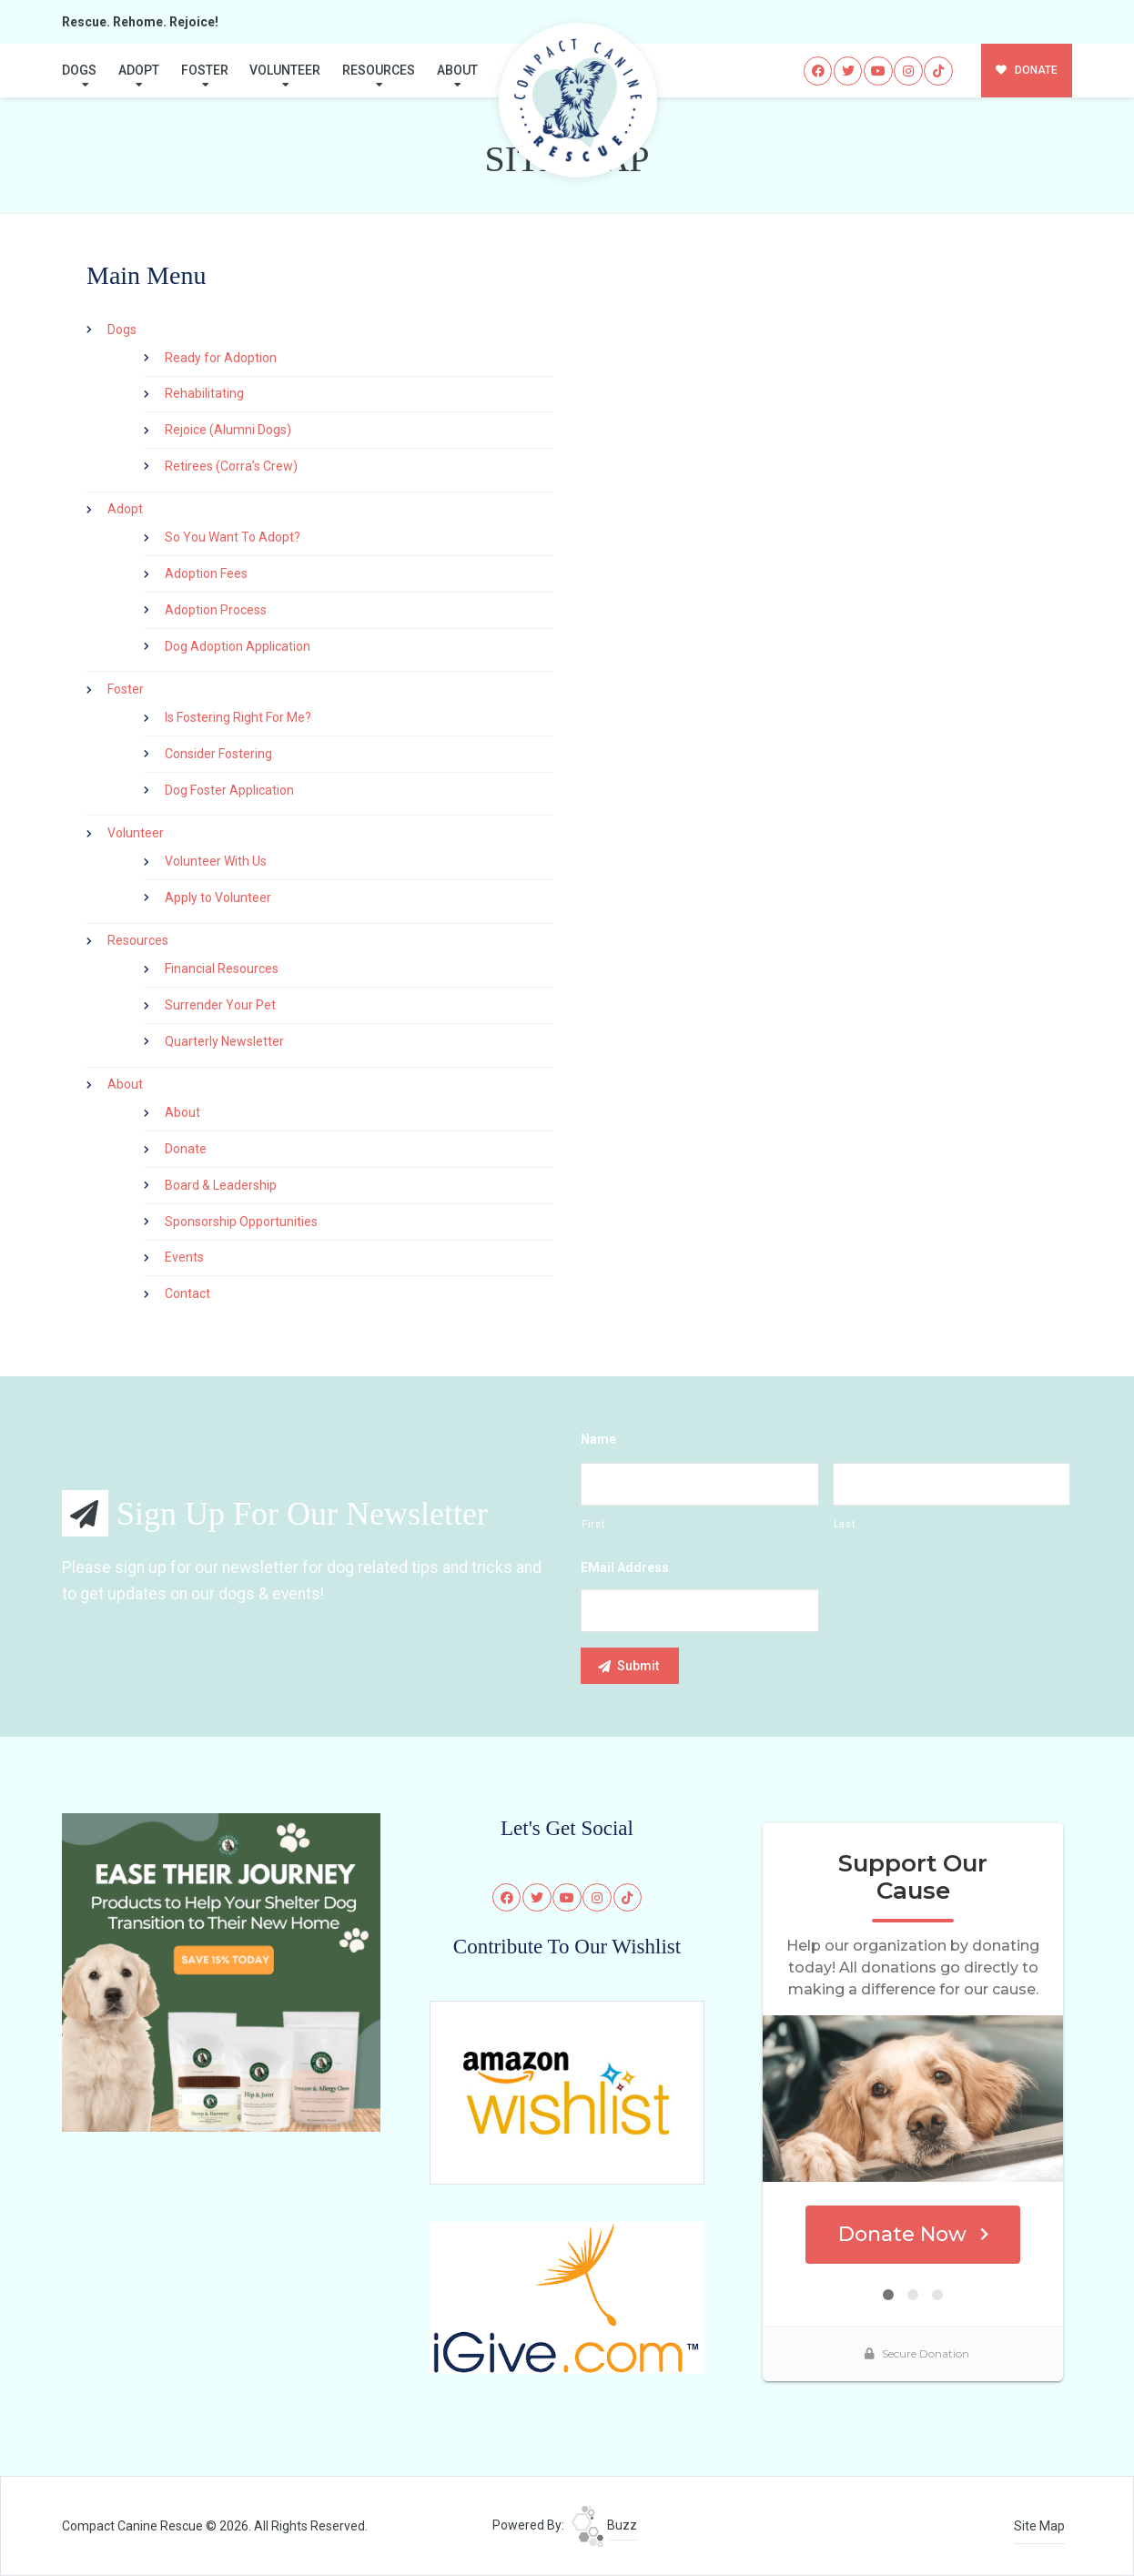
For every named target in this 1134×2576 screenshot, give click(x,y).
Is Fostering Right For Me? (238, 717)
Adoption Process (216, 610)
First (593, 1523)
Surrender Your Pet (220, 1005)
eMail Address (625, 1567)
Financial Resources (221, 968)
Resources (378, 70)
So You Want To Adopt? (232, 537)
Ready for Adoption (221, 357)
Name (598, 1439)
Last (845, 1523)
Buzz (604, 2525)
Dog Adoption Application (237, 646)
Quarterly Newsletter (224, 1041)
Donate (186, 1148)
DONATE (1027, 70)
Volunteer (284, 70)
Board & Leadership (221, 1185)
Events (184, 1257)
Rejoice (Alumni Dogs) (228, 429)
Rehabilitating (204, 393)
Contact (187, 1293)
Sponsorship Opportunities (241, 1221)
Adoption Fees (206, 573)
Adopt (138, 70)
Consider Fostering (218, 753)
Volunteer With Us (216, 861)
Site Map (1039, 2526)
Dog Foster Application (229, 790)
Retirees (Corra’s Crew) (231, 466)
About (457, 70)
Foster (204, 70)
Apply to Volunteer (218, 897)
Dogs (79, 70)
